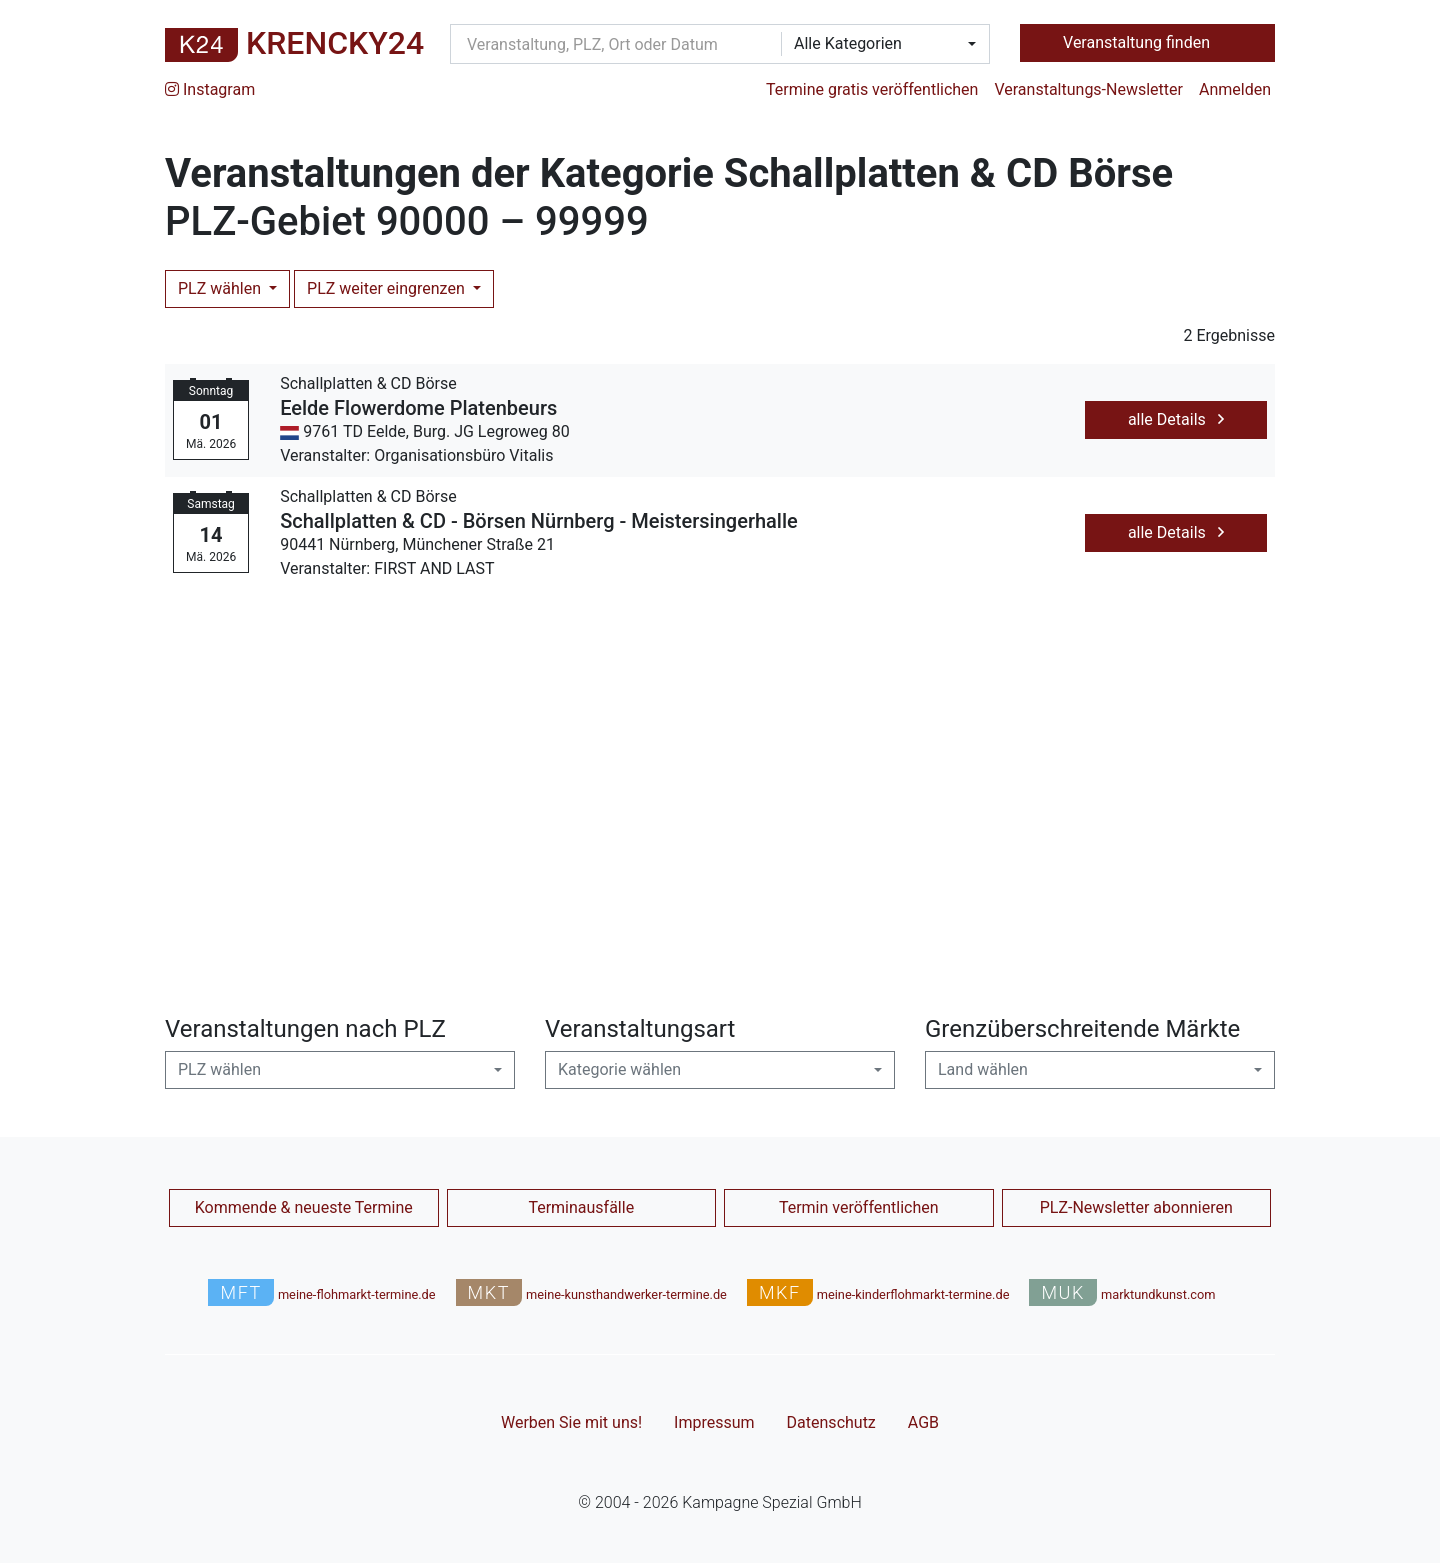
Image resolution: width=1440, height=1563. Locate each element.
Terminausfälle (581, 1207)
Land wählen (983, 1069)
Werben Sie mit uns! (571, 1422)
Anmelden (1235, 89)
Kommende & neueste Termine (304, 1207)
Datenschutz (831, 1422)
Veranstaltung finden (1138, 42)
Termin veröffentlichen (859, 1207)
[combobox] (879, 44)
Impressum (714, 1422)
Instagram (210, 89)
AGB (923, 1422)
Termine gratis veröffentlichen (872, 89)
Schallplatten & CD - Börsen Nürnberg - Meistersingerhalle (539, 521)
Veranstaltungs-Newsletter (1088, 89)
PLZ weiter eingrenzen (388, 288)
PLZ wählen (221, 288)
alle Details (1176, 419)
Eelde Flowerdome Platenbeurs (418, 408)
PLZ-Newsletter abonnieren (1136, 1207)
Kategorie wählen (619, 1069)
